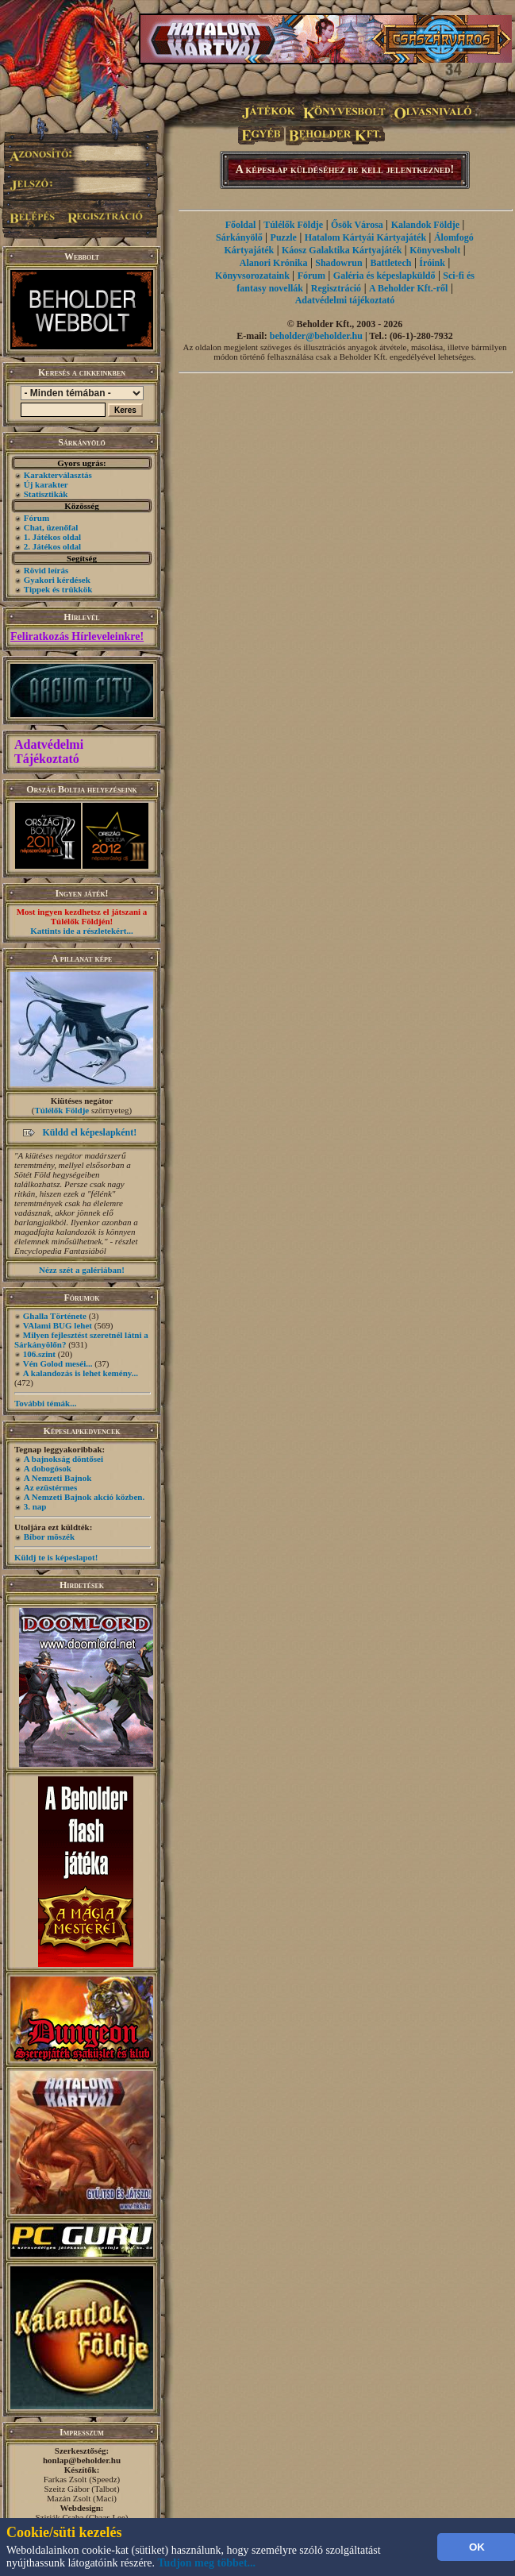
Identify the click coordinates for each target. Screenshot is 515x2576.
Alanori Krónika (274, 262)
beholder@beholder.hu (316, 335)
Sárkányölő (239, 237)
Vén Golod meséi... (58, 1363)
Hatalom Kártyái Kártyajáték (365, 237)
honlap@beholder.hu (82, 2460)
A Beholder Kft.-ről (408, 288)
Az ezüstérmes (51, 1487)
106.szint (39, 1354)
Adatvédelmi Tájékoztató (48, 751)
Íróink (432, 262)
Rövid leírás (46, 570)
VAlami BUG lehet (57, 1325)
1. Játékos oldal (52, 537)
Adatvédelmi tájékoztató (345, 300)
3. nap (35, 1506)
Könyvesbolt (434, 250)
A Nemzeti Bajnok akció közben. (84, 1497)
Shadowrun (338, 262)
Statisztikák (46, 494)
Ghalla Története (54, 1316)
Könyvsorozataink (252, 275)
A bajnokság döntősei (63, 1458)
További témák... (45, 1403)
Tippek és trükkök (58, 589)
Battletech (390, 262)
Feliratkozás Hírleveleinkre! (77, 636)
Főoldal (240, 224)
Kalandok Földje (425, 224)
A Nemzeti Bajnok (58, 1478)
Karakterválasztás (58, 475)
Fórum (36, 518)
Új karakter (46, 484)
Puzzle (284, 237)
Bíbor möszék (49, 1536)
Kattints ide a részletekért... (81, 930)
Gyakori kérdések (57, 579)
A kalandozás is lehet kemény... (80, 1373)
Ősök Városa (357, 224)
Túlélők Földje (61, 1110)
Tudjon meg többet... (207, 2563)
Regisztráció (336, 288)
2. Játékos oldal (52, 546)
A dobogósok (47, 1468)
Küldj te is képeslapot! (56, 1557)
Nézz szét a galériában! (82, 1270)
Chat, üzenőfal (51, 527)
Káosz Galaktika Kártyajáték (342, 250)
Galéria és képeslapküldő (384, 275)
